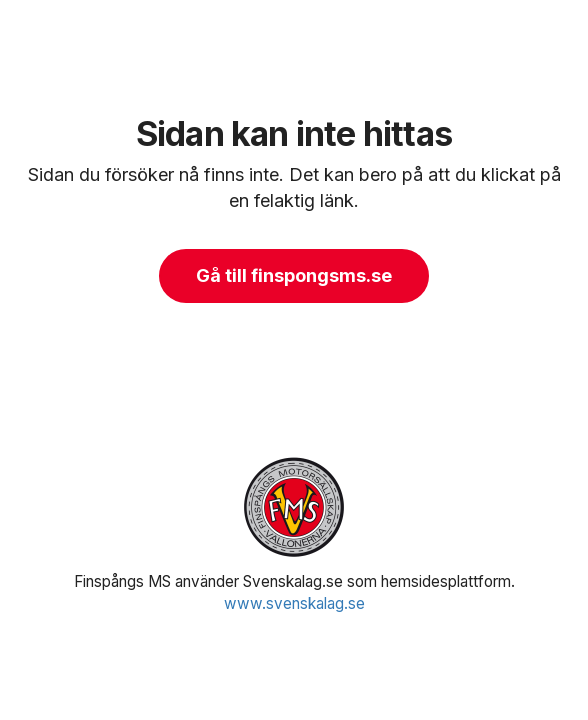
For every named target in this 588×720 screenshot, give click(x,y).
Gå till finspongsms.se (294, 275)
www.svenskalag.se (294, 603)
